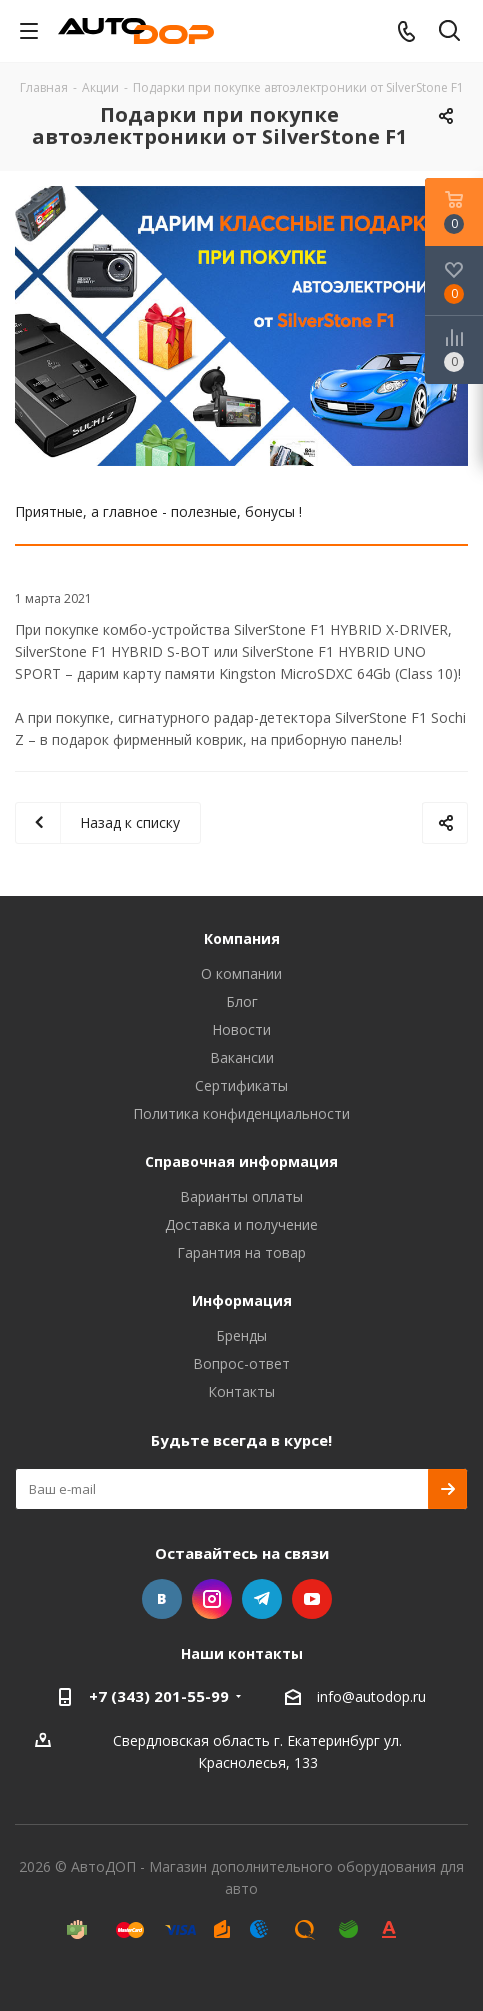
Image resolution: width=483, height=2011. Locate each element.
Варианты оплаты (241, 1196)
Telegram (262, 1599)
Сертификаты (241, 1085)
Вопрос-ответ (241, 1363)
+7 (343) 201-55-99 (159, 1696)
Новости (241, 1029)
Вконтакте (162, 1599)
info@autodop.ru (371, 1696)
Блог (242, 1001)
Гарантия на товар (241, 1252)
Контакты (241, 1391)
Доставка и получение (241, 1224)
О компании (241, 973)
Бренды (241, 1335)
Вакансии (242, 1057)
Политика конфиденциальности (241, 1113)
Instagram (212, 1599)
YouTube (312, 1599)
